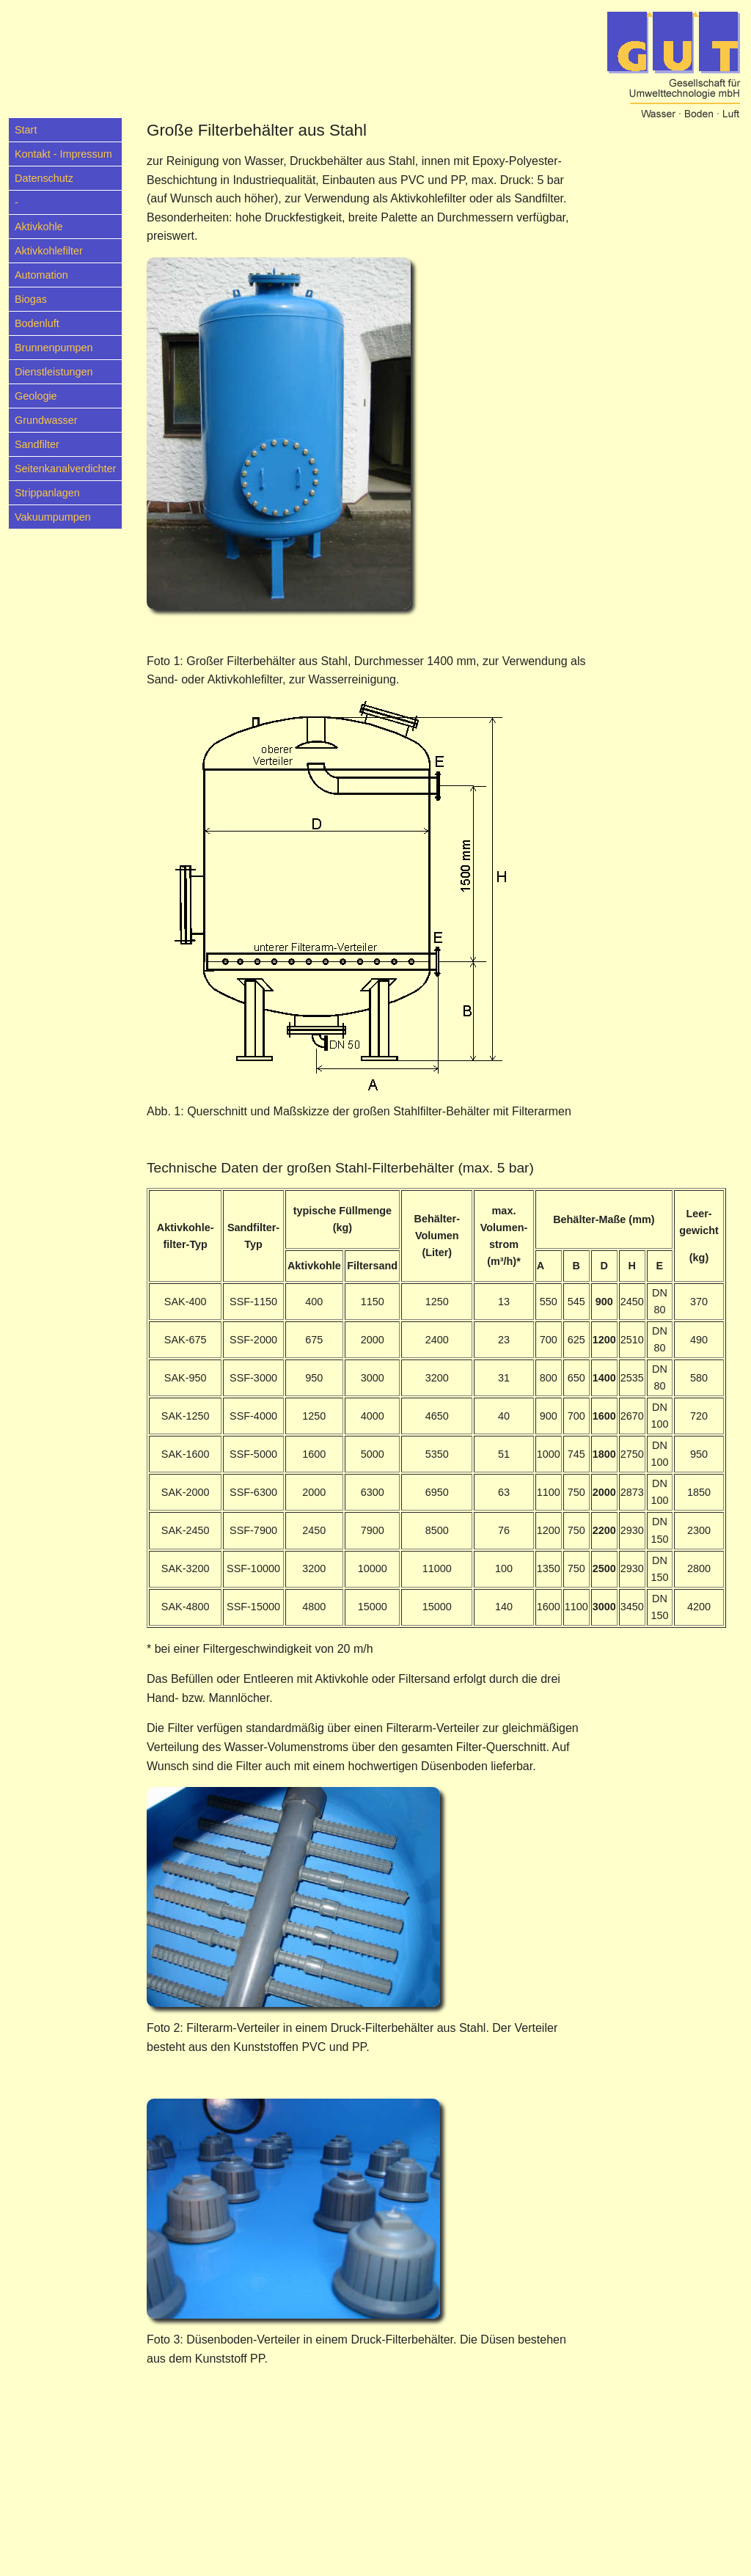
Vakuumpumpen (53, 517)
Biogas (31, 299)
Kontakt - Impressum (63, 154)
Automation (41, 275)
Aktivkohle (39, 226)
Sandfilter (37, 444)
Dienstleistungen (53, 372)
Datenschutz (44, 178)
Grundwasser (46, 420)
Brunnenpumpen (53, 347)
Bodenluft (37, 323)
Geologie (36, 396)
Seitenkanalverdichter (65, 468)
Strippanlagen (47, 493)
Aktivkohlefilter (49, 251)
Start (26, 130)
